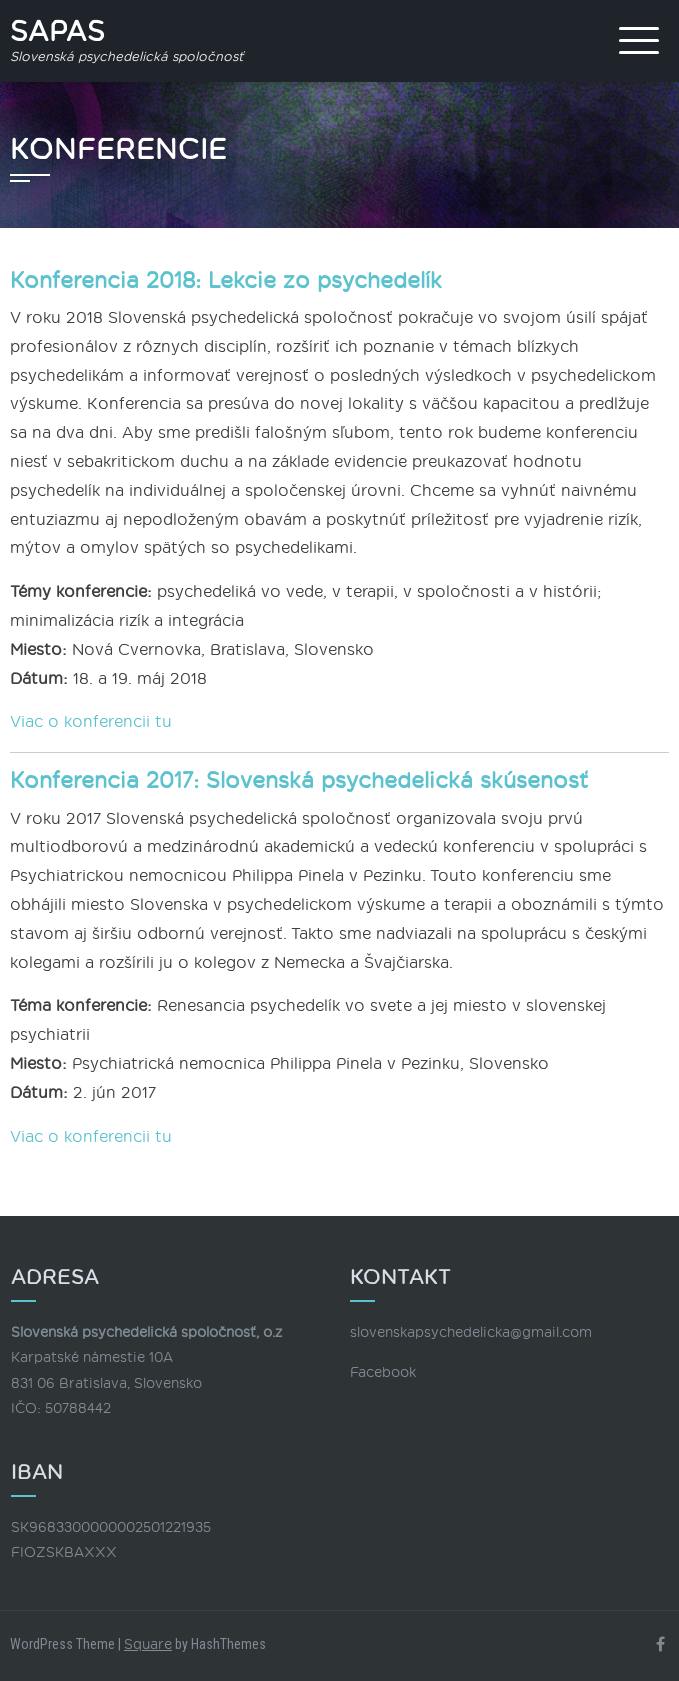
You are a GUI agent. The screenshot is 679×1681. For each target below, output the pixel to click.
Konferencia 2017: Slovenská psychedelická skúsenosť (299, 781)
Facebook (383, 1372)
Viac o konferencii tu (91, 722)
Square (148, 1644)
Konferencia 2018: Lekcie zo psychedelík (226, 281)
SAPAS (57, 32)
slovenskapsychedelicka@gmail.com (471, 1332)
